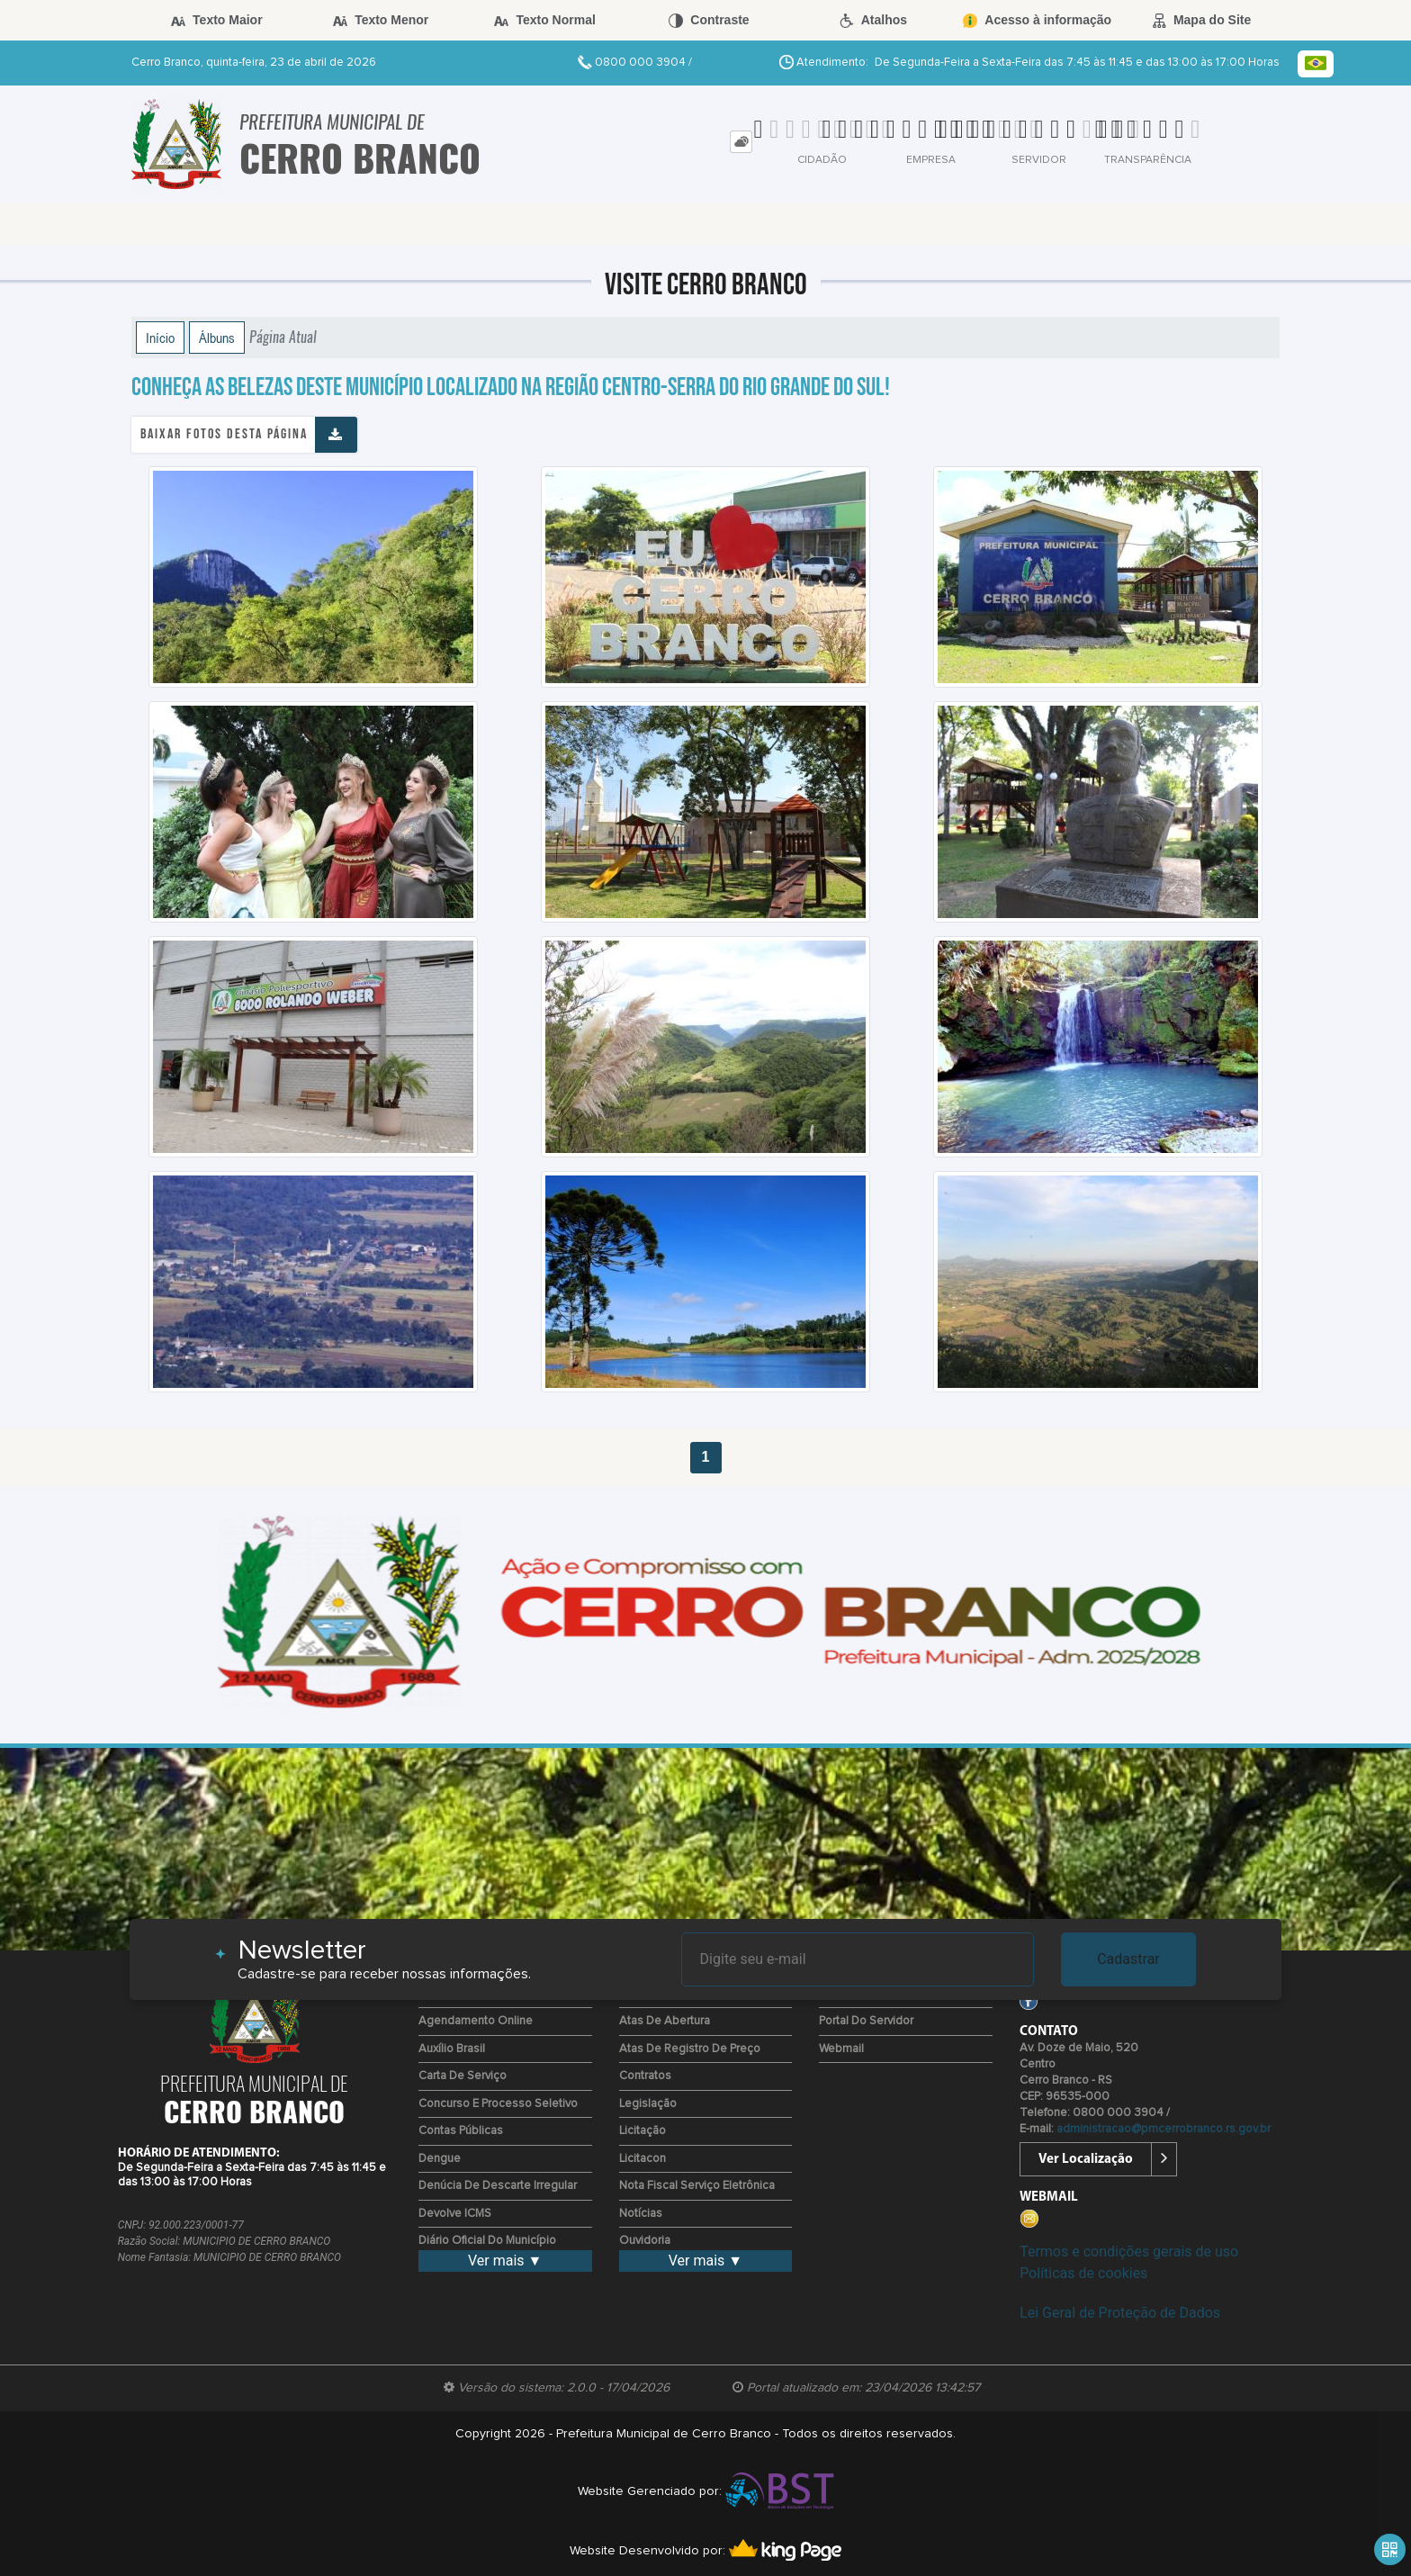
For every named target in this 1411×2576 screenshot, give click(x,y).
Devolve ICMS (454, 2214)
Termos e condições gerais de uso (1129, 2251)
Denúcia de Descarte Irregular (497, 2186)
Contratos (645, 2076)
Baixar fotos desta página (224, 434)
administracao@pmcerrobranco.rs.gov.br (1163, 2129)
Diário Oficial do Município (487, 2241)
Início (160, 338)
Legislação (648, 2104)
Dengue (439, 2159)
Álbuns (217, 338)
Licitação (642, 2131)
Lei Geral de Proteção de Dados (1120, 2312)
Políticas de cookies (1083, 2273)
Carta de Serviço (462, 2076)
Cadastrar (1128, 1959)
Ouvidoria (644, 2241)
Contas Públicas (460, 2131)
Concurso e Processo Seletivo (498, 2104)
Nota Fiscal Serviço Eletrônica (697, 2186)
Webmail (841, 2049)
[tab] (741, 142)
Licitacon (642, 2159)
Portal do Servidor (866, 2021)
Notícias (640, 2214)
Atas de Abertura (664, 2021)
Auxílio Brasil (451, 2049)
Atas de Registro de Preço (689, 2049)
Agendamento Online (475, 2021)
